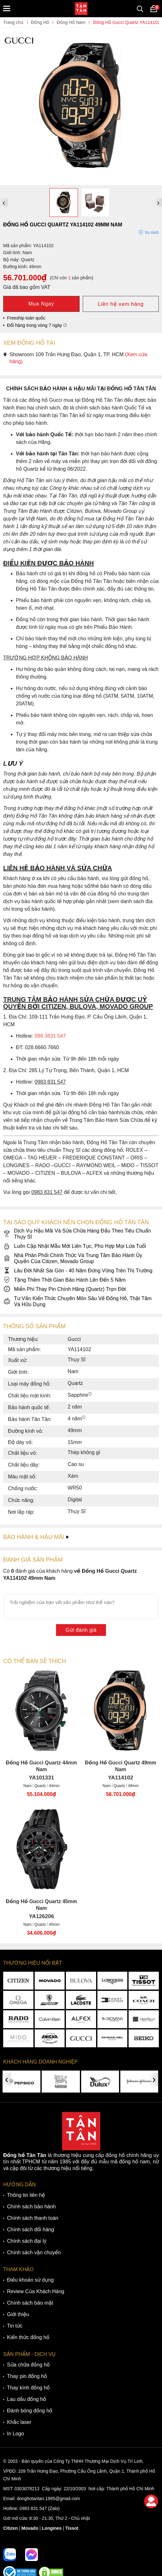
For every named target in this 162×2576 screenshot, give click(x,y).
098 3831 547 (50, 1036)
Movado (29, 2528)
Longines (52, 2528)
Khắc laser (19, 2422)
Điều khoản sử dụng (30, 2280)
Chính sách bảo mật (30, 2303)
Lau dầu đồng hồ (26, 2399)
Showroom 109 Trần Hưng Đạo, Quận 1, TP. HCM (75, 358)
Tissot (71, 2528)
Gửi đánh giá (81, 1630)
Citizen (10, 2528)
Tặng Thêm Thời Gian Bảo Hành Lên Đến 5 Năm (64, 1280)
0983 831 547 (33, 2508)
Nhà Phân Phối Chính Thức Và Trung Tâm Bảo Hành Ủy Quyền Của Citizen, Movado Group (72, 1258)
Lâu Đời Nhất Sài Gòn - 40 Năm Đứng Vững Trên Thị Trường (77, 1271)
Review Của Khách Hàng (35, 2291)
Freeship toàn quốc (26, 317)
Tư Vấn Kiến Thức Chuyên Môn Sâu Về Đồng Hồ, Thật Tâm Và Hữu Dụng (77, 1301)
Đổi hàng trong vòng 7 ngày (37, 325)
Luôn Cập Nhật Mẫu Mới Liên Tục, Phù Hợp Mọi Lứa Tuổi (74, 1246)
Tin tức (15, 2326)
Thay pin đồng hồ (27, 2376)
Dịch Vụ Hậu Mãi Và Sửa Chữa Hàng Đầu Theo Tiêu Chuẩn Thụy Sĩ (77, 1234)
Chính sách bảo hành (31, 2206)
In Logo (15, 2433)
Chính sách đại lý (26, 2241)
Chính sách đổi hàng (30, 2229)
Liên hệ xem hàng (121, 304)
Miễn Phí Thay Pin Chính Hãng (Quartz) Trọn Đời (64, 1289)
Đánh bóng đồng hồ (29, 2410)
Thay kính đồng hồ (28, 2387)
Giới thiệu (18, 2314)
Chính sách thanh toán (32, 2218)
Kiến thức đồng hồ (28, 2337)
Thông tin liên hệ (26, 2195)
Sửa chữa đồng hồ (28, 2364)
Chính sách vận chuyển (34, 2252)
